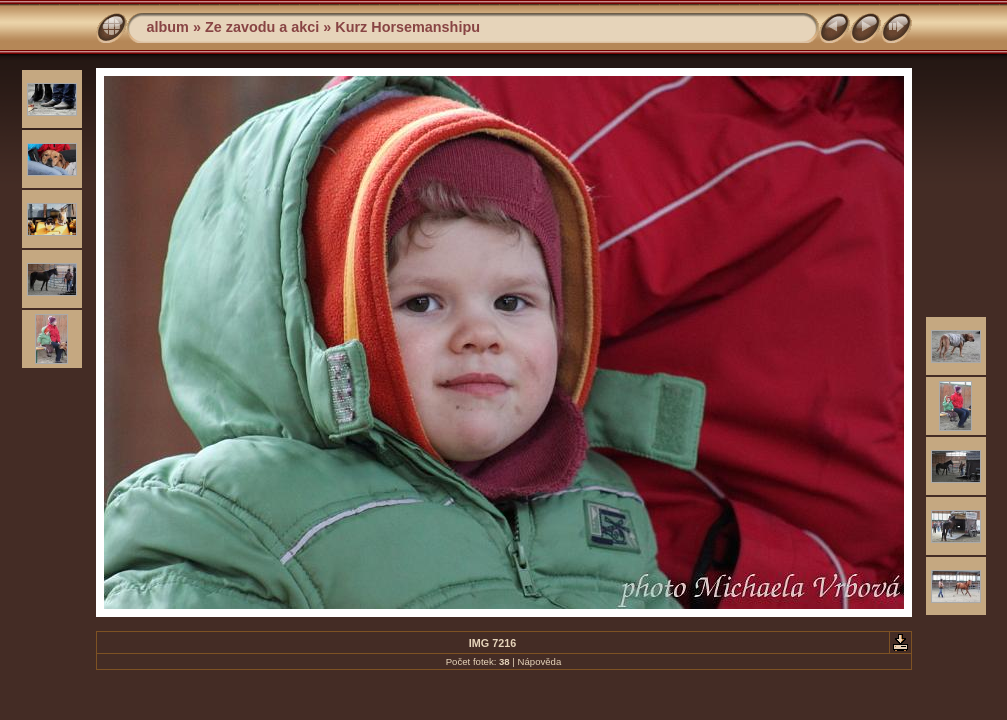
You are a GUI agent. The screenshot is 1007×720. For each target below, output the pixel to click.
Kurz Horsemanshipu (407, 27)
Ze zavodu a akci (262, 27)
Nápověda (540, 661)
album (168, 27)
